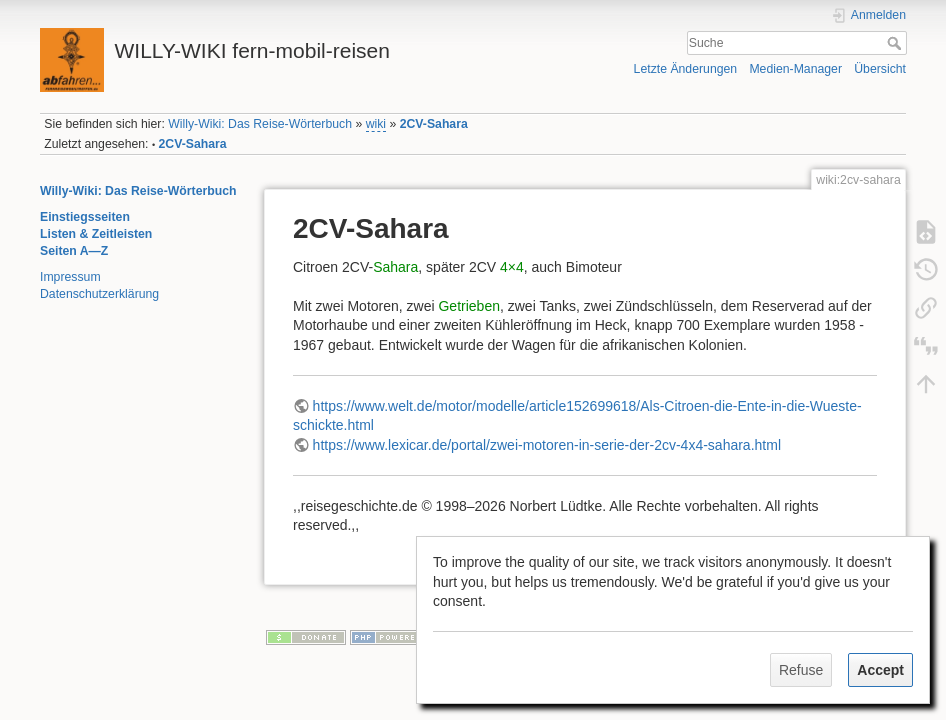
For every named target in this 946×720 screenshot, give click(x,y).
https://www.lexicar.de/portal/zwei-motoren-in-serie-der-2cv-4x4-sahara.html (547, 445)
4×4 (512, 267)
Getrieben (468, 306)
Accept (880, 670)
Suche (896, 43)
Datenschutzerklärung (99, 294)
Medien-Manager (795, 69)
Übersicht (880, 69)
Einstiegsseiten (85, 217)
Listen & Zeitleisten (96, 234)
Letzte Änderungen (686, 69)
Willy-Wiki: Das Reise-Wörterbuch (260, 124)
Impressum (70, 277)
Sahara (395, 267)
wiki (376, 124)
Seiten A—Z (74, 251)
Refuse (801, 670)
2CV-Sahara (434, 124)
